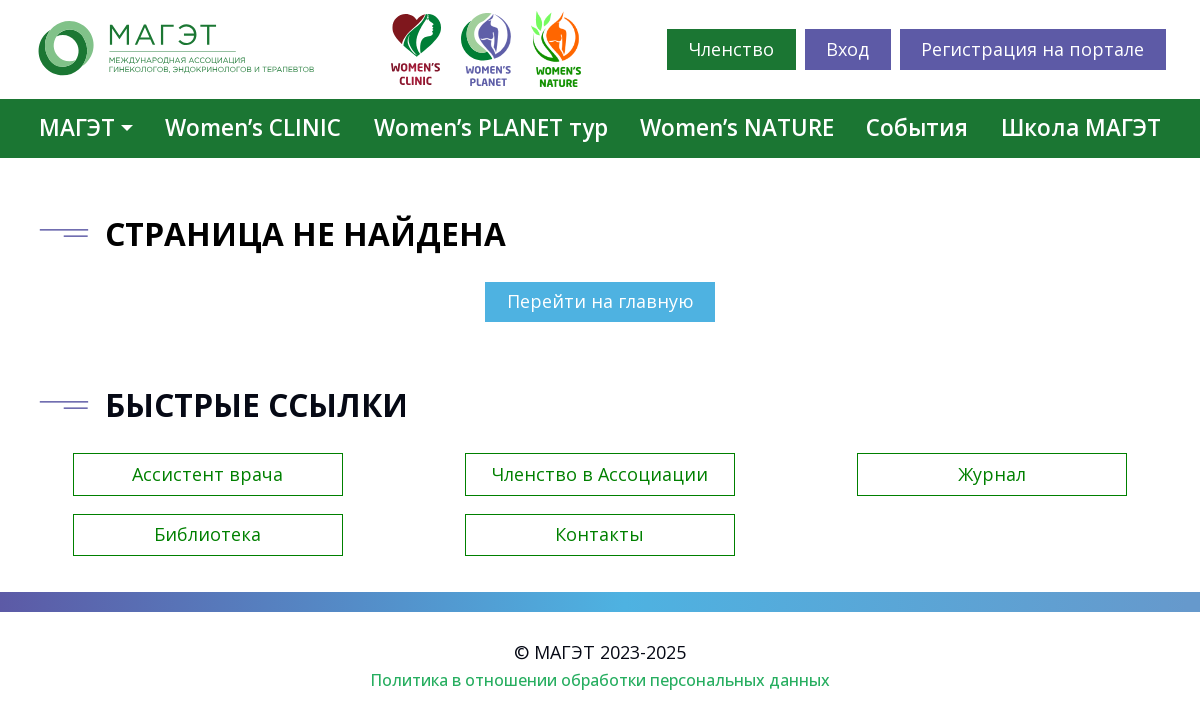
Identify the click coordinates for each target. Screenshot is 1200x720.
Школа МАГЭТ (1081, 127)
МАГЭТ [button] (77, 127)
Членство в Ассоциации (600, 474)
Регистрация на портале (1032, 49)
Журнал (992, 474)
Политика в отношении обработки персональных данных (600, 680)
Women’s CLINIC (253, 127)
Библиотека (207, 534)
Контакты (599, 534)
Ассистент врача (207, 474)
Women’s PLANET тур (491, 127)
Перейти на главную (600, 301)
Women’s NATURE (737, 127)
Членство (731, 49)
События (917, 127)
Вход (847, 49)
